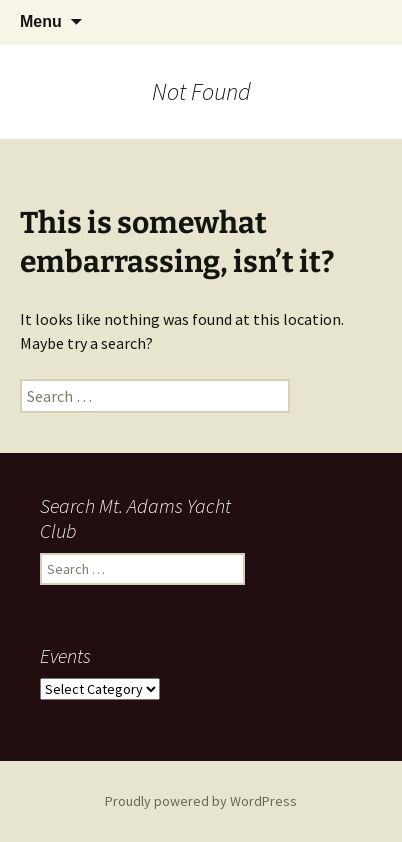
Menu (41, 21)
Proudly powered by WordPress (201, 801)
